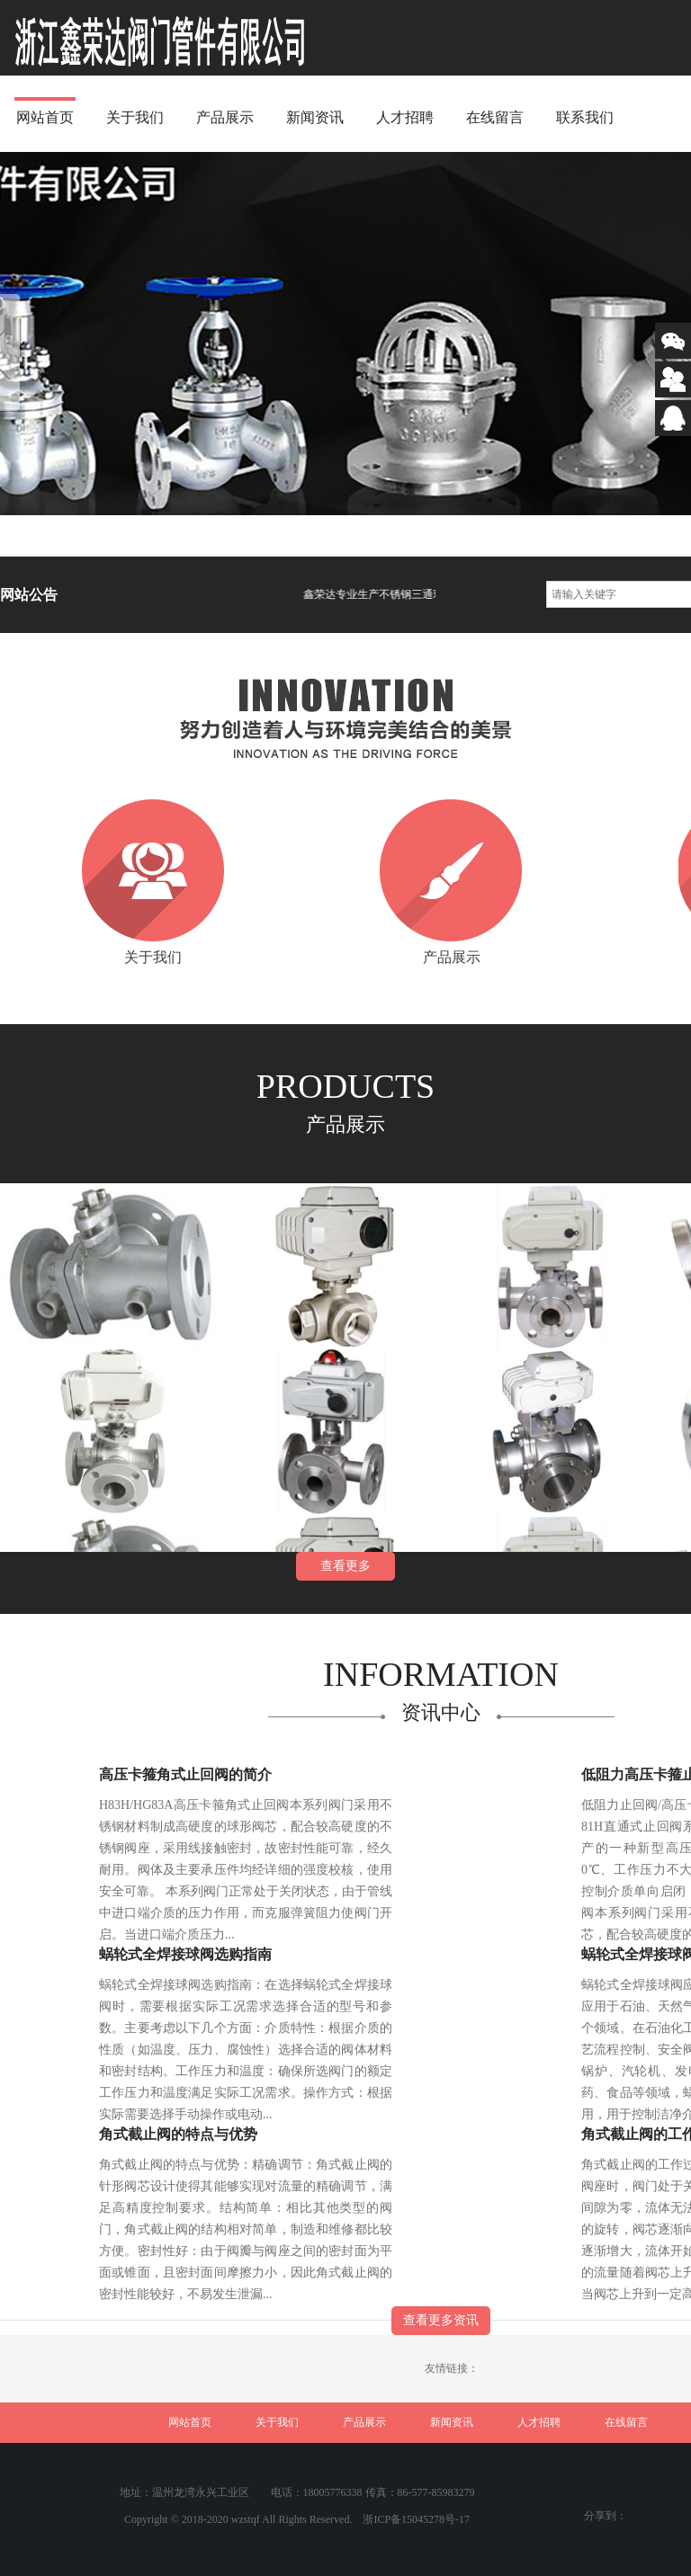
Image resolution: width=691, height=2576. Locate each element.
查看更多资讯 (441, 2320)
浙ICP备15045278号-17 (416, 2519)
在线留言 (495, 117)
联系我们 (585, 117)
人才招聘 (405, 117)
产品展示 (225, 117)
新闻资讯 (315, 117)
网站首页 (45, 117)
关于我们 (135, 117)
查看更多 (345, 1566)
